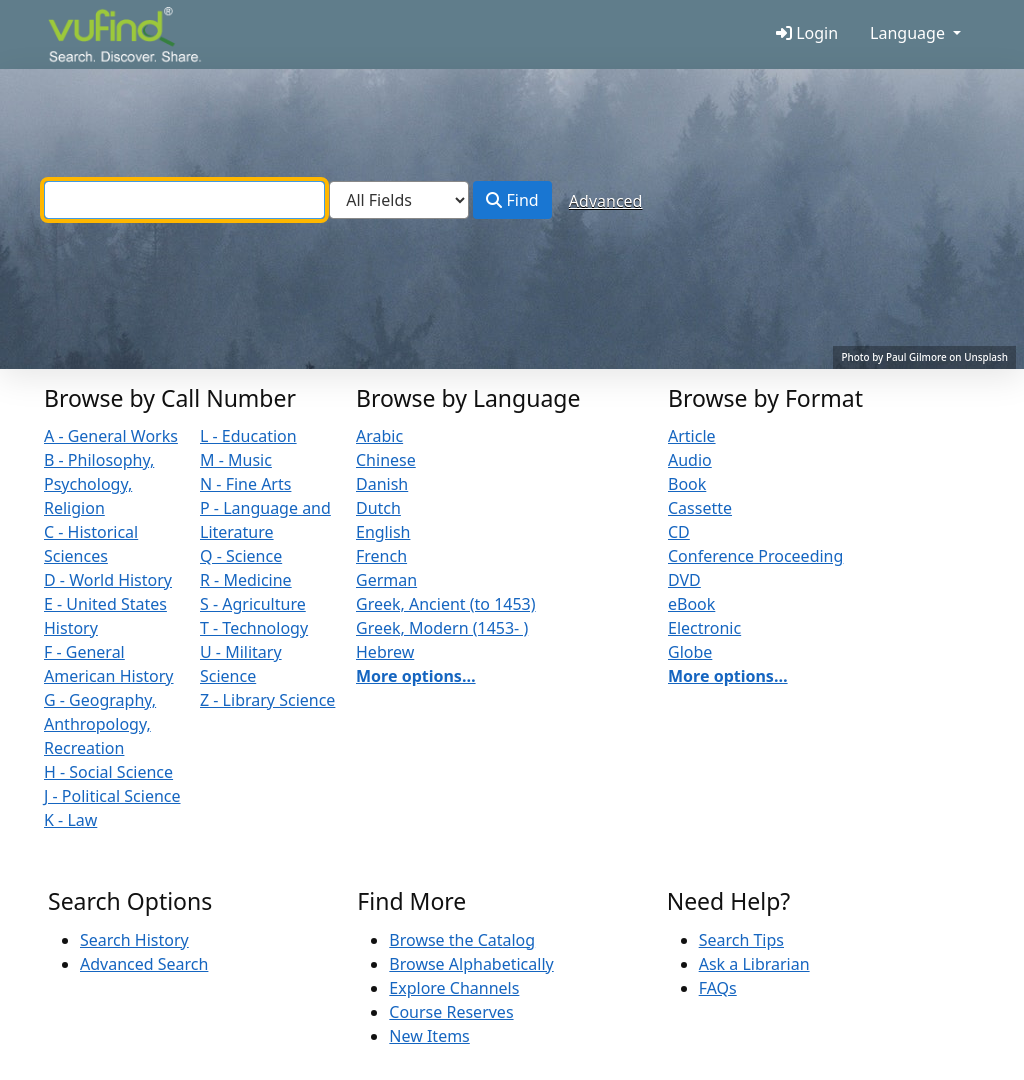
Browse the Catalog (462, 940)
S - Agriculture (253, 604)
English (383, 532)
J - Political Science (112, 796)
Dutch (378, 508)
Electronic (704, 628)
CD (679, 532)
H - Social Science (108, 772)
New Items (429, 1036)
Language (907, 33)
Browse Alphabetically (471, 964)
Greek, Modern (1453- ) (442, 628)
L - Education (248, 436)
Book (687, 484)
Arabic (379, 436)
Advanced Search (144, 964)
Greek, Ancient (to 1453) (446, 604)
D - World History (108, 580)
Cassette (700, 508)
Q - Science (241, 556)
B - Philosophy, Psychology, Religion (99, 484)
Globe (690, 652)
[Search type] (399, 200)
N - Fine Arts (245, 484)
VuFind (83, 36)
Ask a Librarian (754, 964)
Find (512, 200)
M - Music (236, 460)
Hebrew (385, 652)
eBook (691, 604)
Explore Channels (454, 988)
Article (692, 436)
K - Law (70, 820)
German (386, 580)
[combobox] (184, 200)
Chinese (386, 460)
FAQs (718, 988)
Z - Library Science (267, 700)
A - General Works (111, 436)
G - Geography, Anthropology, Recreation (100, 724)
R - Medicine (246, 580)
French (381, 556)
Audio (690, 460)
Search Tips (741, 940)
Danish (382, 484)
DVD (684, 580)
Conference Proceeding (755, 556)
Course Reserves (451, 1012)
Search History (134, 940)
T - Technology (254, 628)
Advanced (606, 201)
